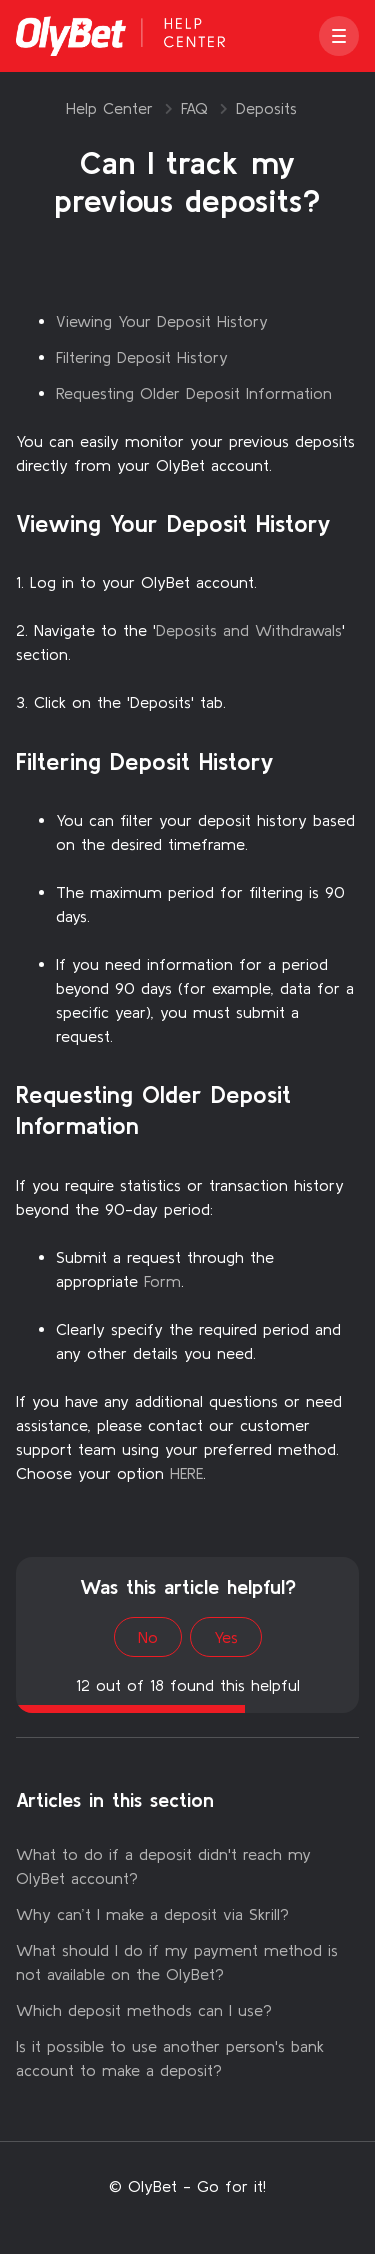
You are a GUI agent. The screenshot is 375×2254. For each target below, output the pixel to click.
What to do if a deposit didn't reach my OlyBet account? (163, 1866)
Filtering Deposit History (142, 357)
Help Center (109, 108)
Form (162, 1281)
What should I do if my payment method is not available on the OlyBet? (177, 1962)
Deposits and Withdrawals (249, 630)
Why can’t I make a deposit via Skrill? (152, 1914)
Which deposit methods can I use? (144, 2010)
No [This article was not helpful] (148, 1637)
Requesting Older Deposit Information (194, 393)
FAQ (194, 108)
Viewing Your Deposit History (162, 321)
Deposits (266, 108)
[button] (339, 36)
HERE (186, 1473)
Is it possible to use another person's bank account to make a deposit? (170, 2058)
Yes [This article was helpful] (226, 1637)
